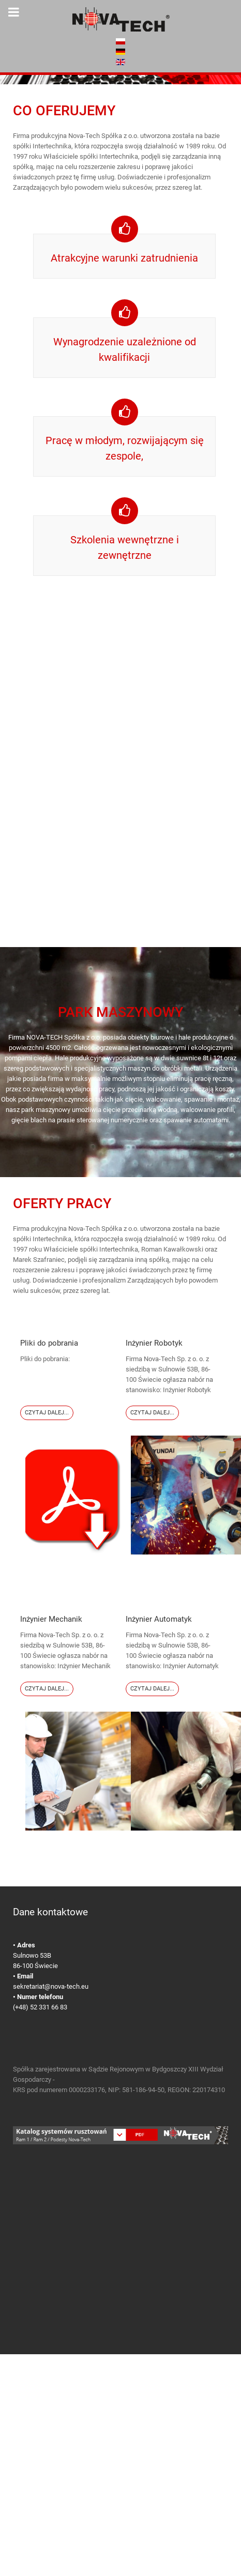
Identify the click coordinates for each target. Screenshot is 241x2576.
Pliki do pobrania (49, 1343)
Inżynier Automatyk (159, 1619)
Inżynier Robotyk (154, 1343)
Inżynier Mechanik (51, 1619)
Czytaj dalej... (47, 1412)
